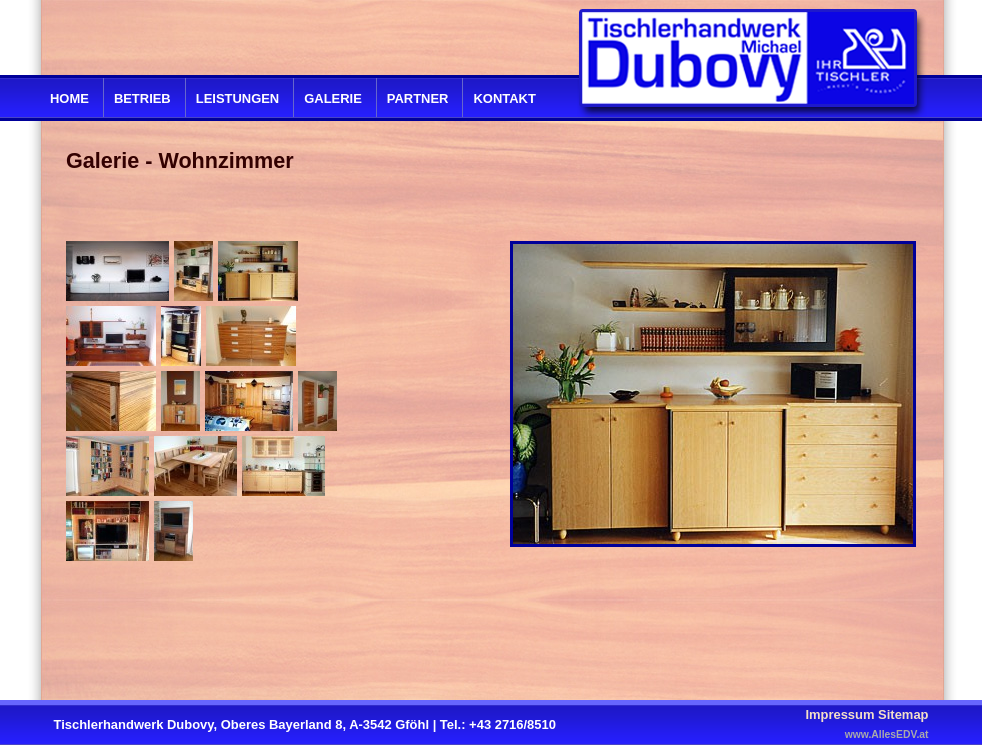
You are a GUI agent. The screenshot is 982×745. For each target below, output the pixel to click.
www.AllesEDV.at (887, 734)
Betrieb (142, 98)
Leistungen (237, 98)
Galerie (333, 98)
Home (69, 98)
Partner (418, 98)
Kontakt (504, 98)
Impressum (839, 714)
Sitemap (903, 714)
